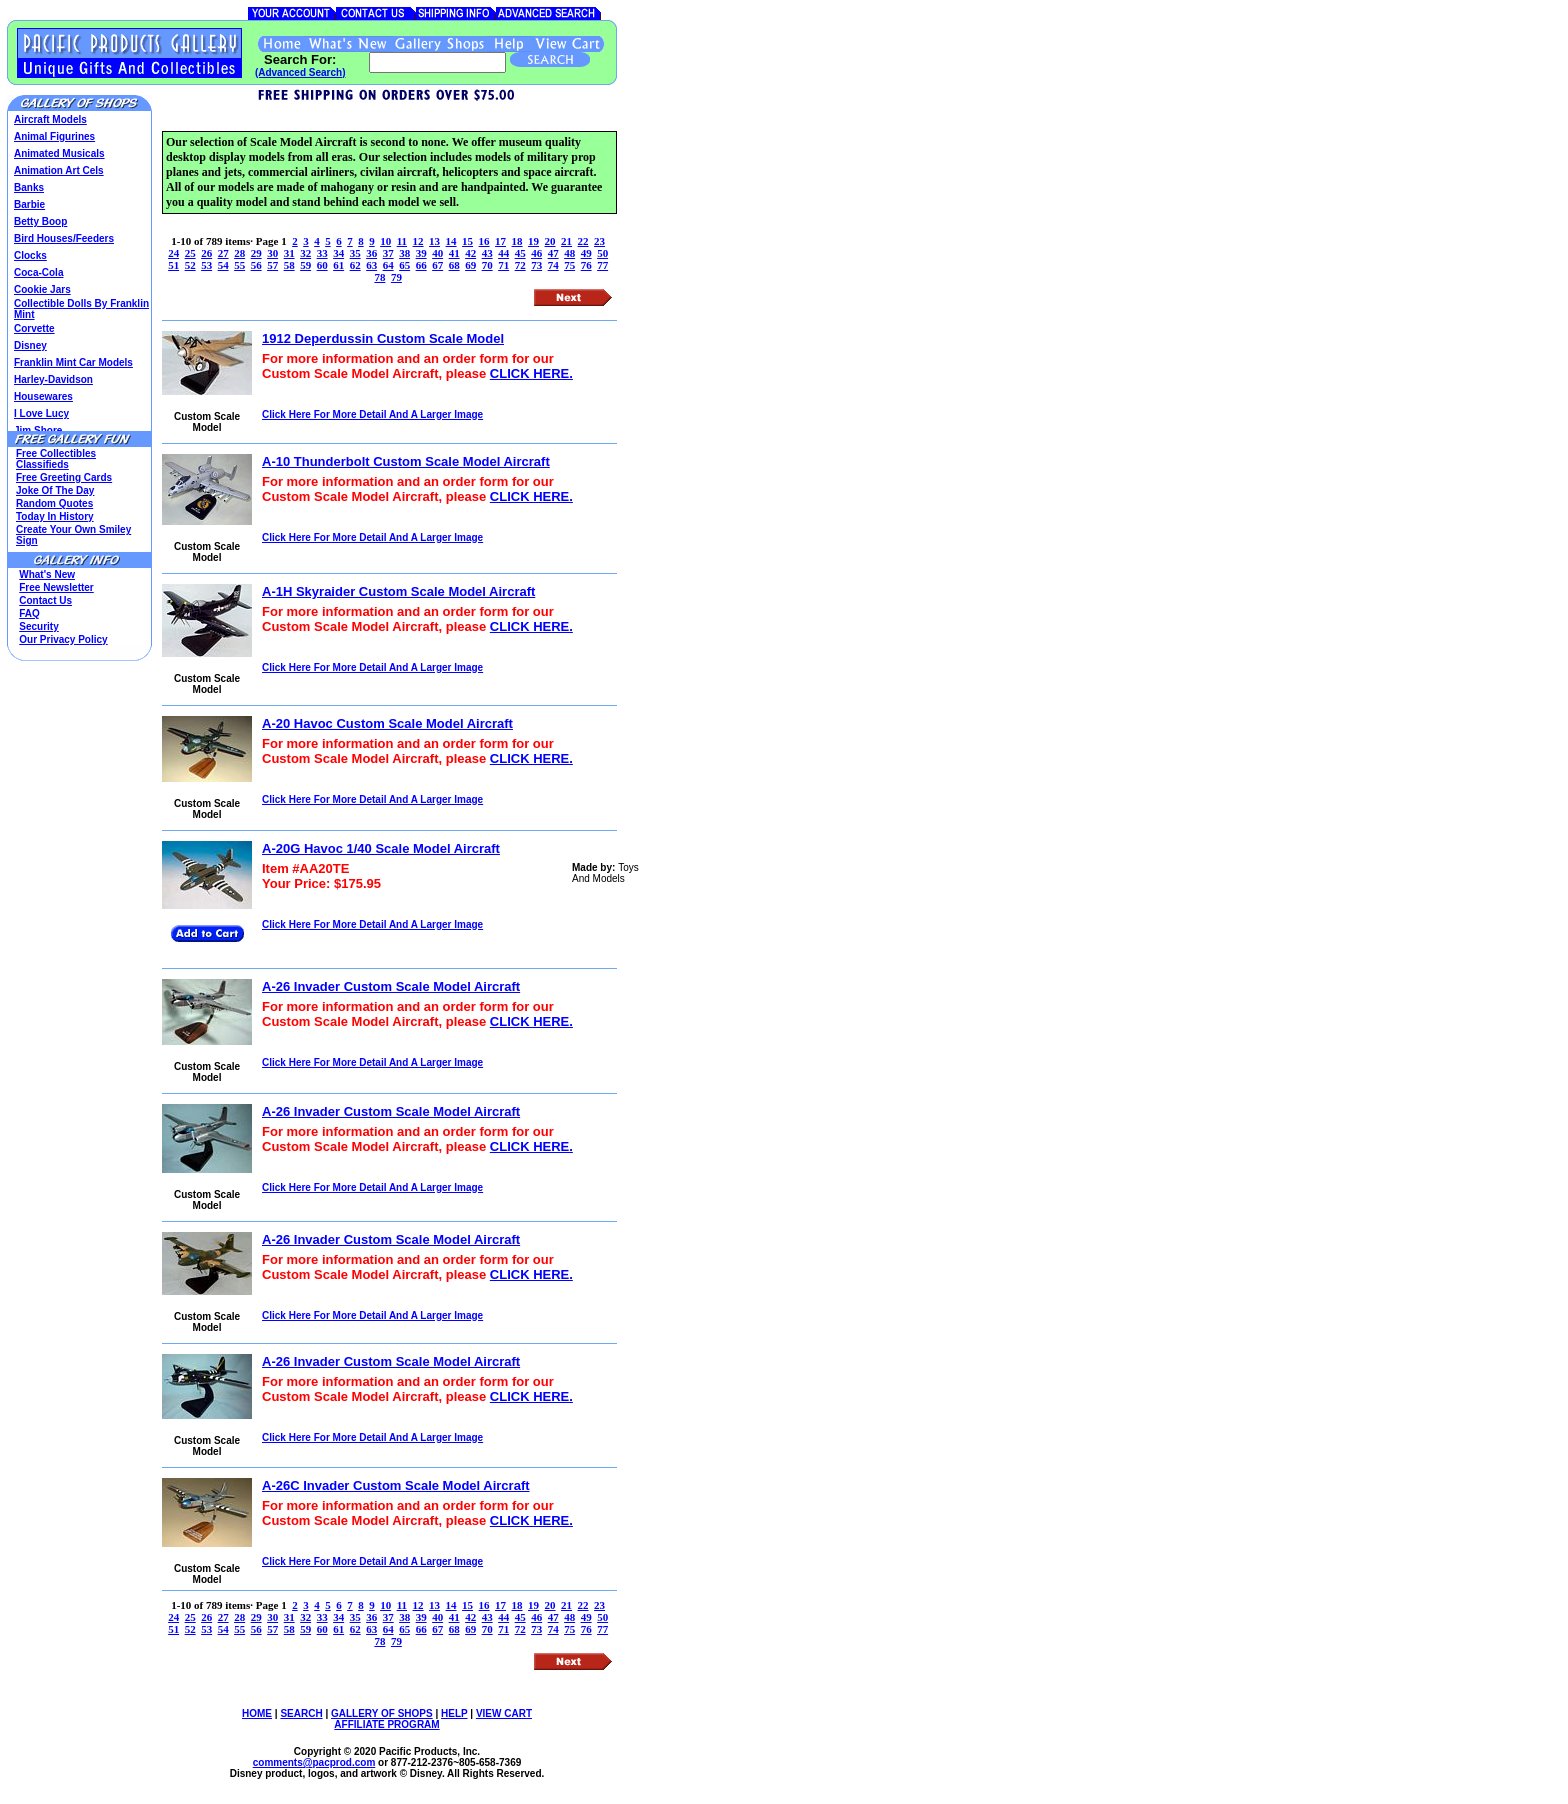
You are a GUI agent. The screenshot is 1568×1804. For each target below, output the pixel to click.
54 (223, 265)
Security (38, 626)
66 (421, 265)
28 (239, 253)
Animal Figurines (54, 136)
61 (338, 265)
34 (338, 253)
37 (388, 253)
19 (533, 241)
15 (467, 241)
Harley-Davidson (53, 379)
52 (190, 265)
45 (520, 253)
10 (385, 241)
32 (305, 253)
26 (206, 253)
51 (173, 265)
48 (569, 253)
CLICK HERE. (531, 373)
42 (470, 253)
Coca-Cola (38, 272)
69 (470, 265)
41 (454, 253)
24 (173, 253)
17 (500, 241)
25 (190, 253)
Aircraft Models (50, 119)
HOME (257, 1713)
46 (536, 253)
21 (566, 241)
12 (418, 241)
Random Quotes (54, 503)
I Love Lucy (41, 413)
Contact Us (45, 600)
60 (322, 265)
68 (454, 265)
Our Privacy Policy (63, 639)
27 (223, 253)
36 (371, 253)
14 (451, 241)
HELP (454, 1713)
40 (437, 253)
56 (256, 265)
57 (272, 265)
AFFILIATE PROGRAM (386, 1724)
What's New (47, 574)
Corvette (34, 328)
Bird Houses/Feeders (64, 238)
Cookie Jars (42, 289)
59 (305, 265)
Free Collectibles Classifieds (56, 459)
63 (371, 265)
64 (388, 265)
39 (421, 253)
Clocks (30, 255)
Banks (29, 187)
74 (553, 265)
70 (487, 265)
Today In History (55, 516)
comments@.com (314, 1762)
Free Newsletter (56, 587)
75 (569, 265)
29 (256, 253)
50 (602, 253)
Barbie (29, 204)
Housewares (43, 396)
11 (402, 241)
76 (586, 265)
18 (517, 241)
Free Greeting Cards (64, 477)
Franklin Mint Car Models (73, 362)
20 (550, 241)
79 (396, 277)
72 (520, 265)
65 (404, 265)
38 (404, 253)
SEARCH (301, 1713)
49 (586, 253)
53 (206, 265)
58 (289, 265)
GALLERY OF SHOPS (382, 1713)
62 (355, 265)
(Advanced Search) (300, 72)
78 (379, 277)
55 (239, 265)
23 (599, 241)
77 (602, 265)
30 (272, 253)
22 (583, 241)
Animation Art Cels (59, 170)
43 (487, 253)
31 (289, 253)
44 (503, 253)
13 (434, 241)
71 (503, 265)
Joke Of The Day (55, 490)
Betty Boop (40, 221)
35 (355, 253)
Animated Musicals (59, 153)
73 (536, 265)
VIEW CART (504, 1713)
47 (553, 253)
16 (484, 241)
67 (437, 265)
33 (322, 253)
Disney (30, 345)
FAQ (29, 613)
